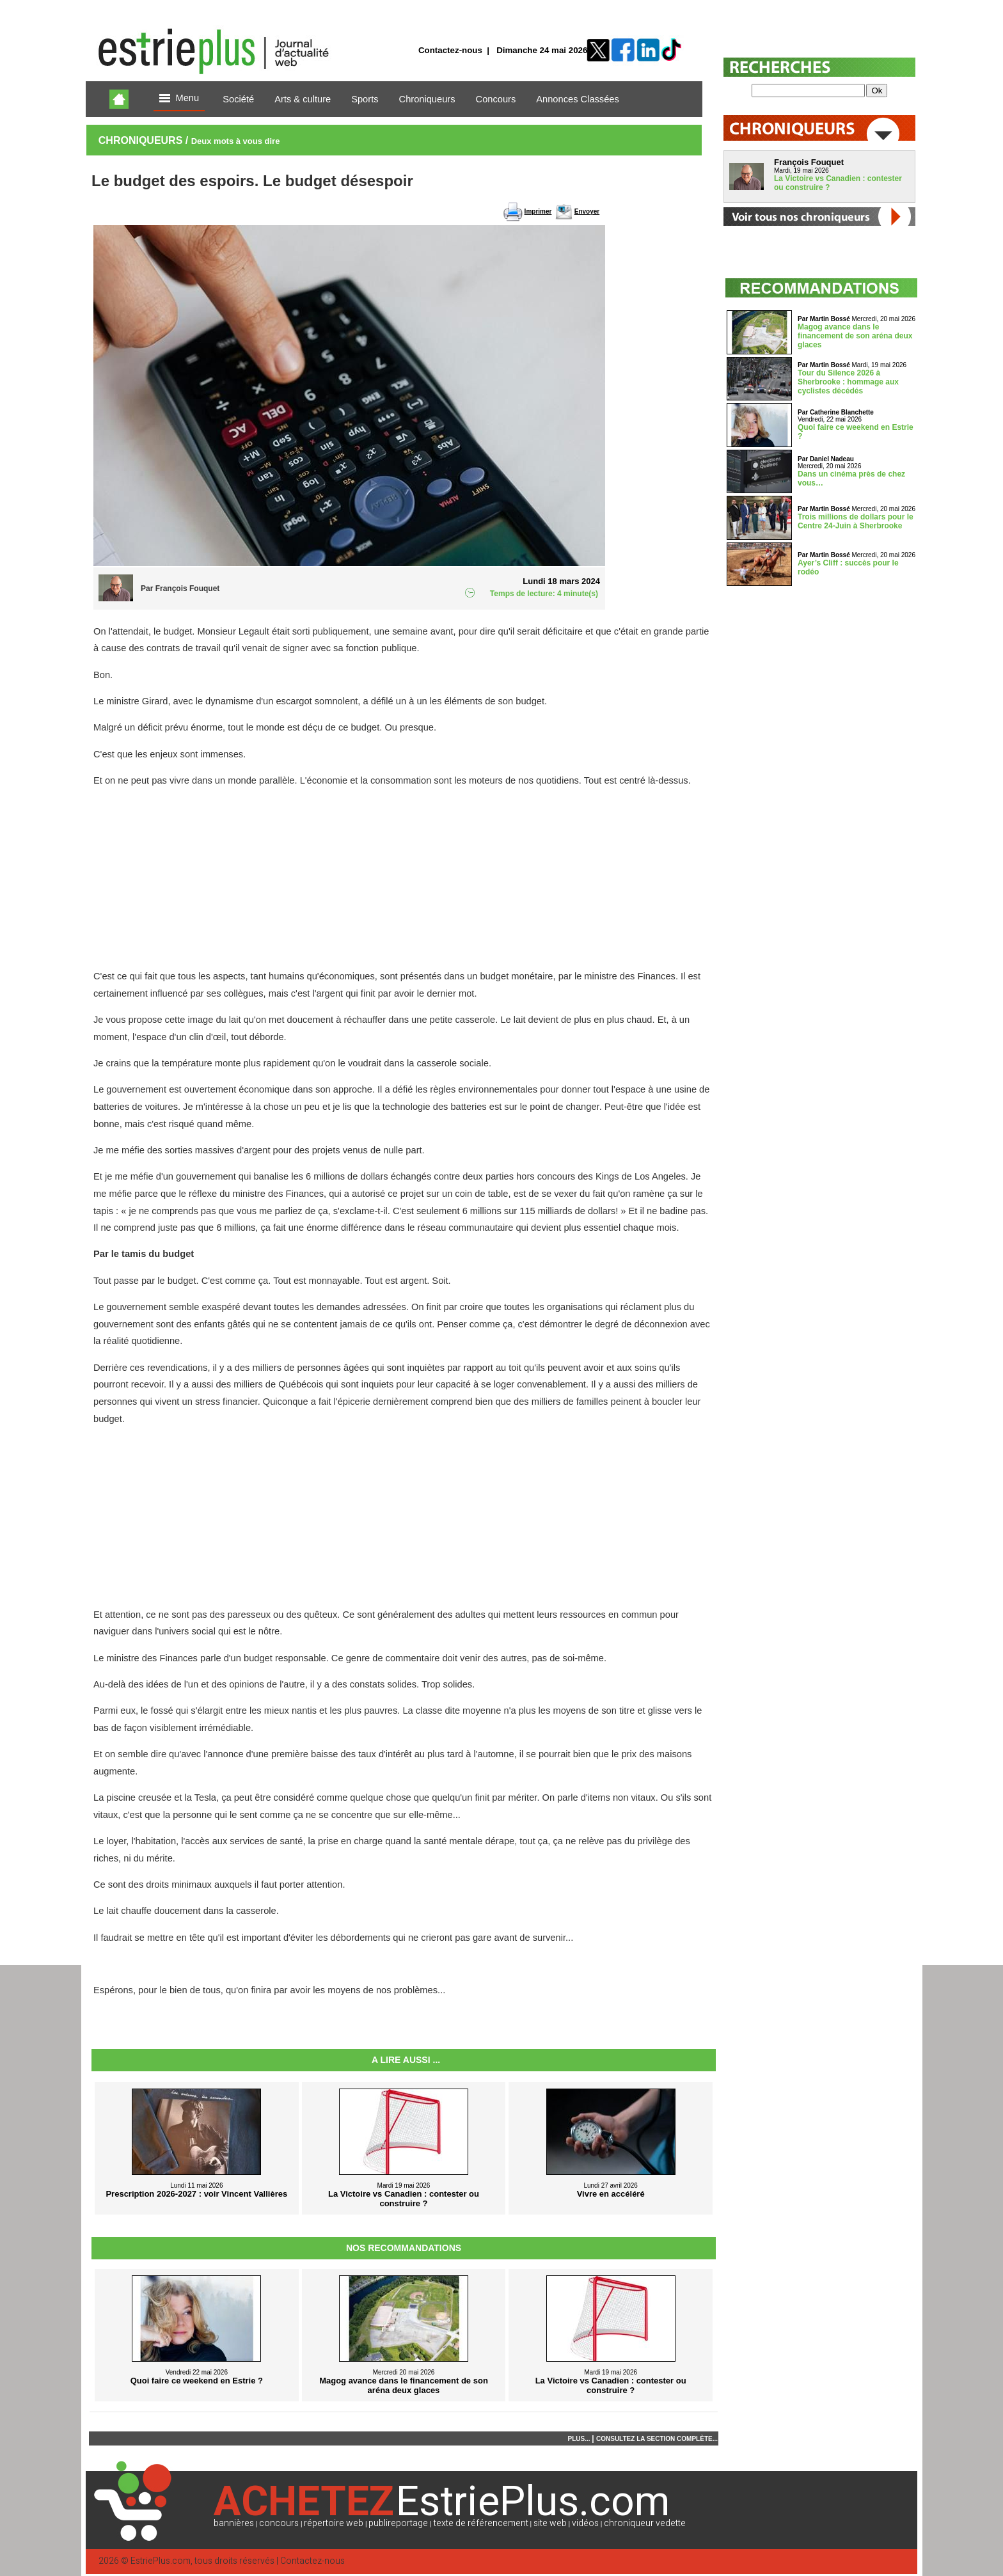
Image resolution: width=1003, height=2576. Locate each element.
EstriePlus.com (160, 2561)
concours (279, 2523)
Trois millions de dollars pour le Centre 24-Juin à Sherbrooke (855, 521)
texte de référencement (481, 2523)
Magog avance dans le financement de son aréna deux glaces (855, 335)
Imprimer (538, 211)
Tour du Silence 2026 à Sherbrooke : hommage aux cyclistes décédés (848, 381)
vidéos (585, 2523)
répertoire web (333, 2523)
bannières (234, 2523)
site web (550, 2523)
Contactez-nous (450, 50)
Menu (179, 99)
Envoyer (586, 211)
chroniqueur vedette (645, 2523)
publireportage (398, 2523)
